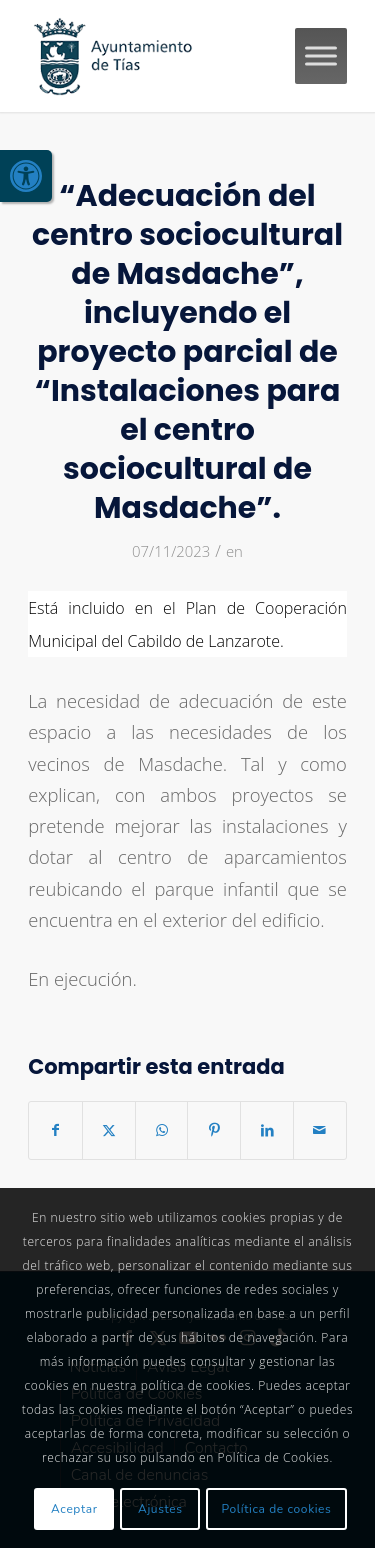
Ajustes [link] (160, 1509)
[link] (26, 176)
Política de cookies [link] (277, 1509)
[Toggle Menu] (321, 55)
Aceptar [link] (74, 1509)
